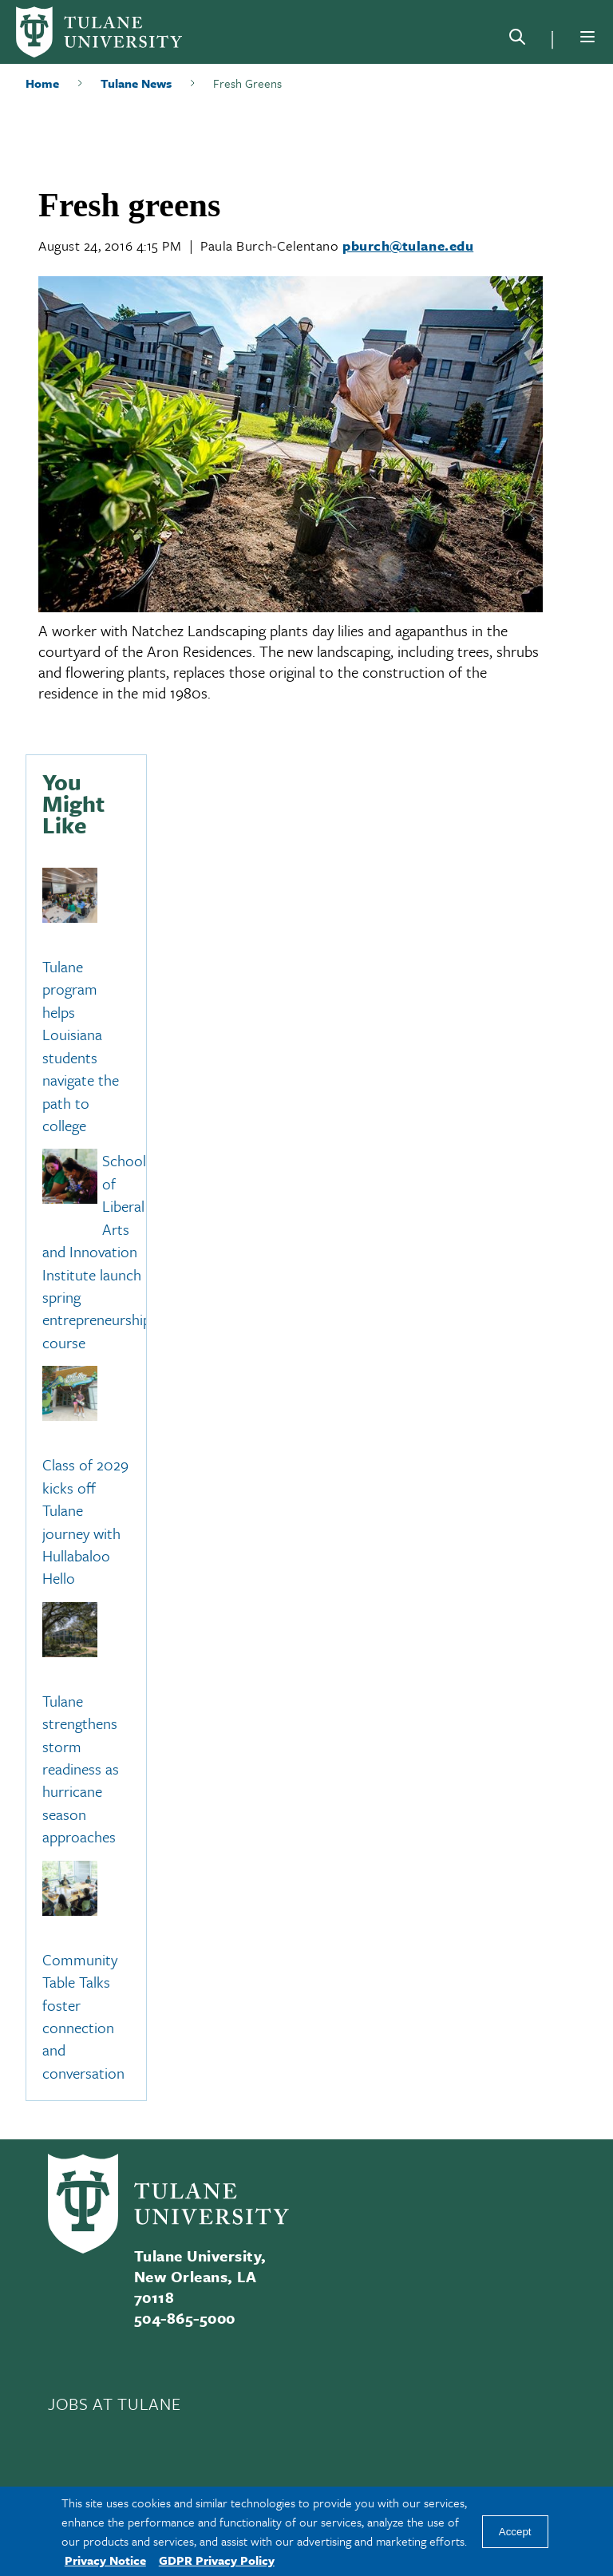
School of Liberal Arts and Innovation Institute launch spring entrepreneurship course (96, 1251)
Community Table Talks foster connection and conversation (83, 2016)
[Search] (517, 40)
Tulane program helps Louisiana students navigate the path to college (80, 1046)
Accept (515, 2532)
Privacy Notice (105, 2560)
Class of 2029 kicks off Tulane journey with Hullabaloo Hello (85, 1521)
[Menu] (587, 36)
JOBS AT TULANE (114, 2404)
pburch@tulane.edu (407, 245)
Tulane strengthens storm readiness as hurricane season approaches (80, 1769)
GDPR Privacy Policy (217, 2560)
